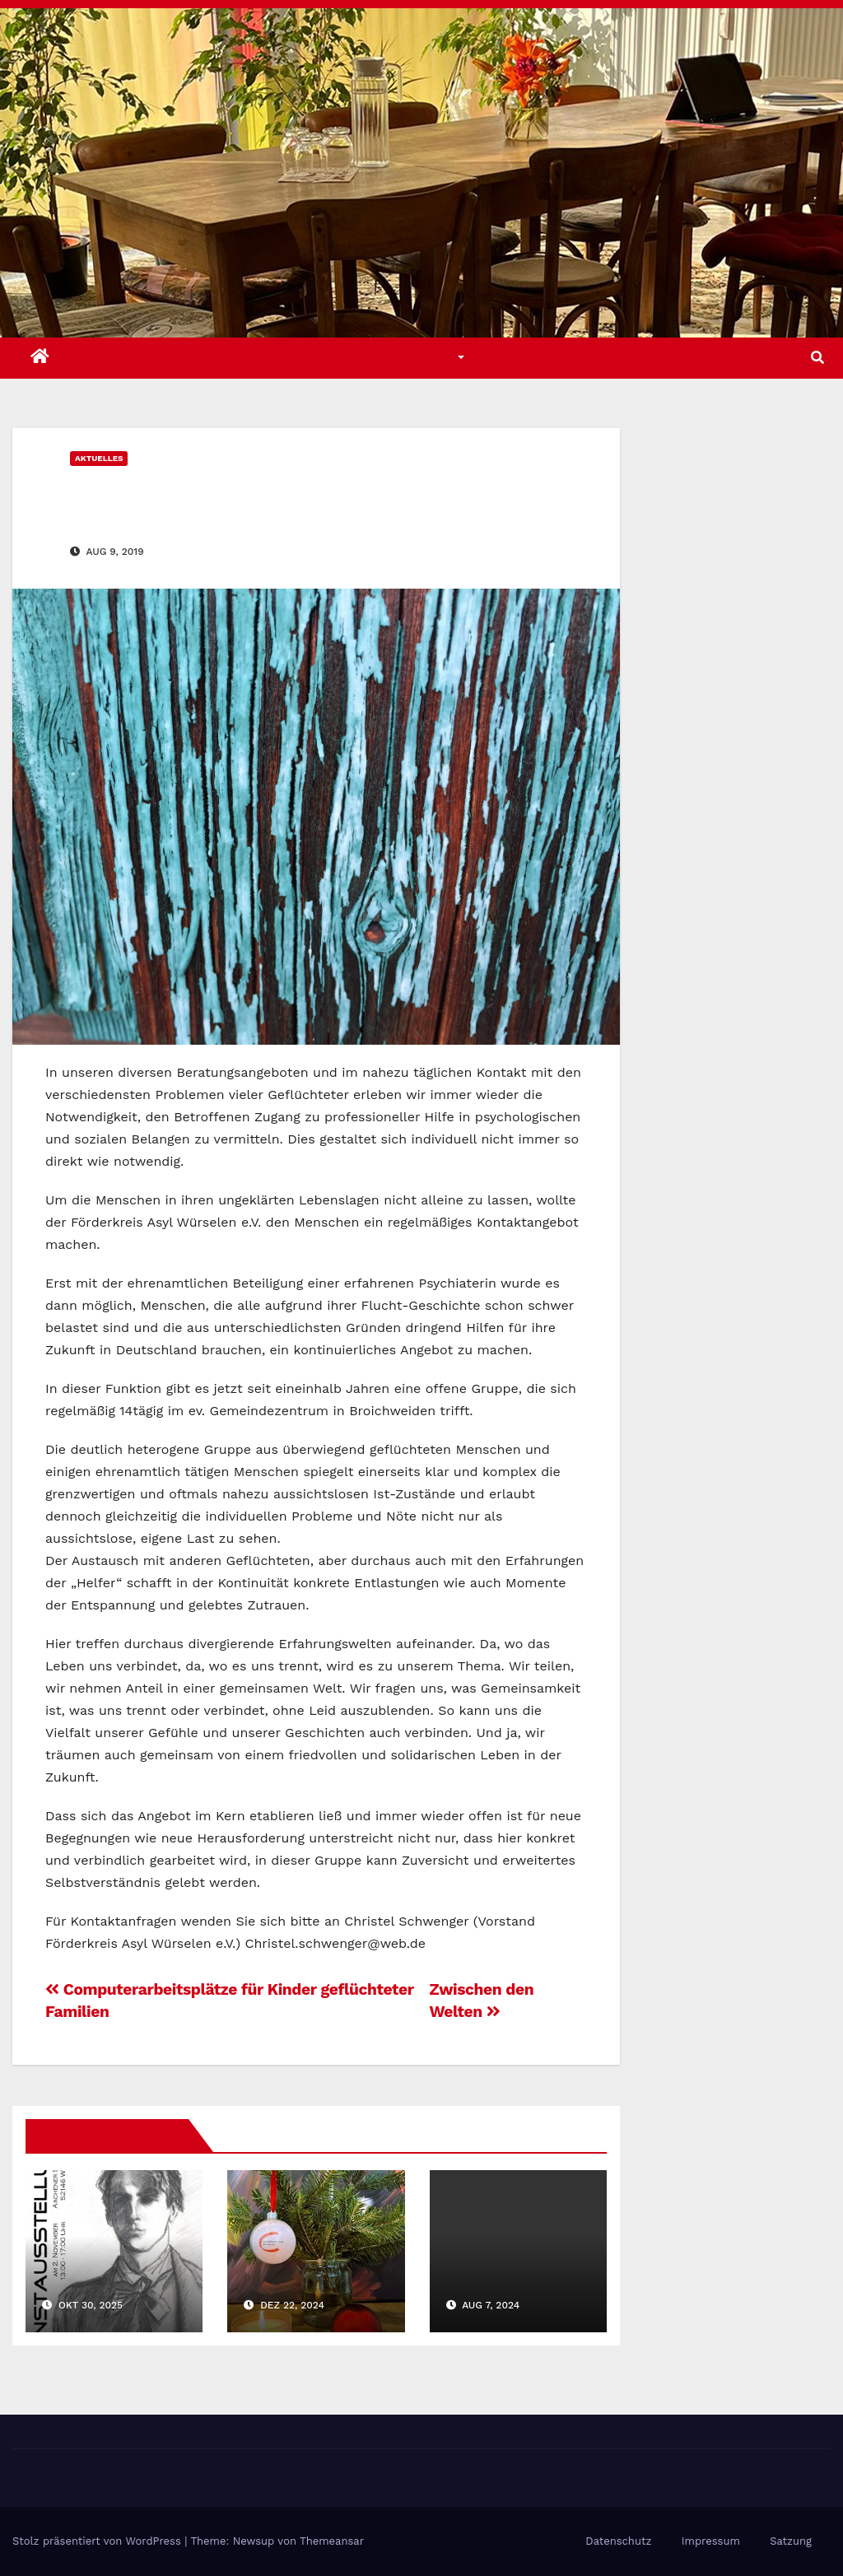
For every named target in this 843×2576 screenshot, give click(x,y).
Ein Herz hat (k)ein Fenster (246, 494)
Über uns (532, 358)
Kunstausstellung (111, 2264)
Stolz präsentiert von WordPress (98, 2541)
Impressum (711, 2541)
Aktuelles (123, 358)
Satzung (791, 2541)
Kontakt (629, 358)
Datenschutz (618, 2541)
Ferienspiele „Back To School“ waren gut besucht (508, 2285)
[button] (817, 358)
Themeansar (332, 2541)
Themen (432, 358)
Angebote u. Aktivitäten (279, 358)
